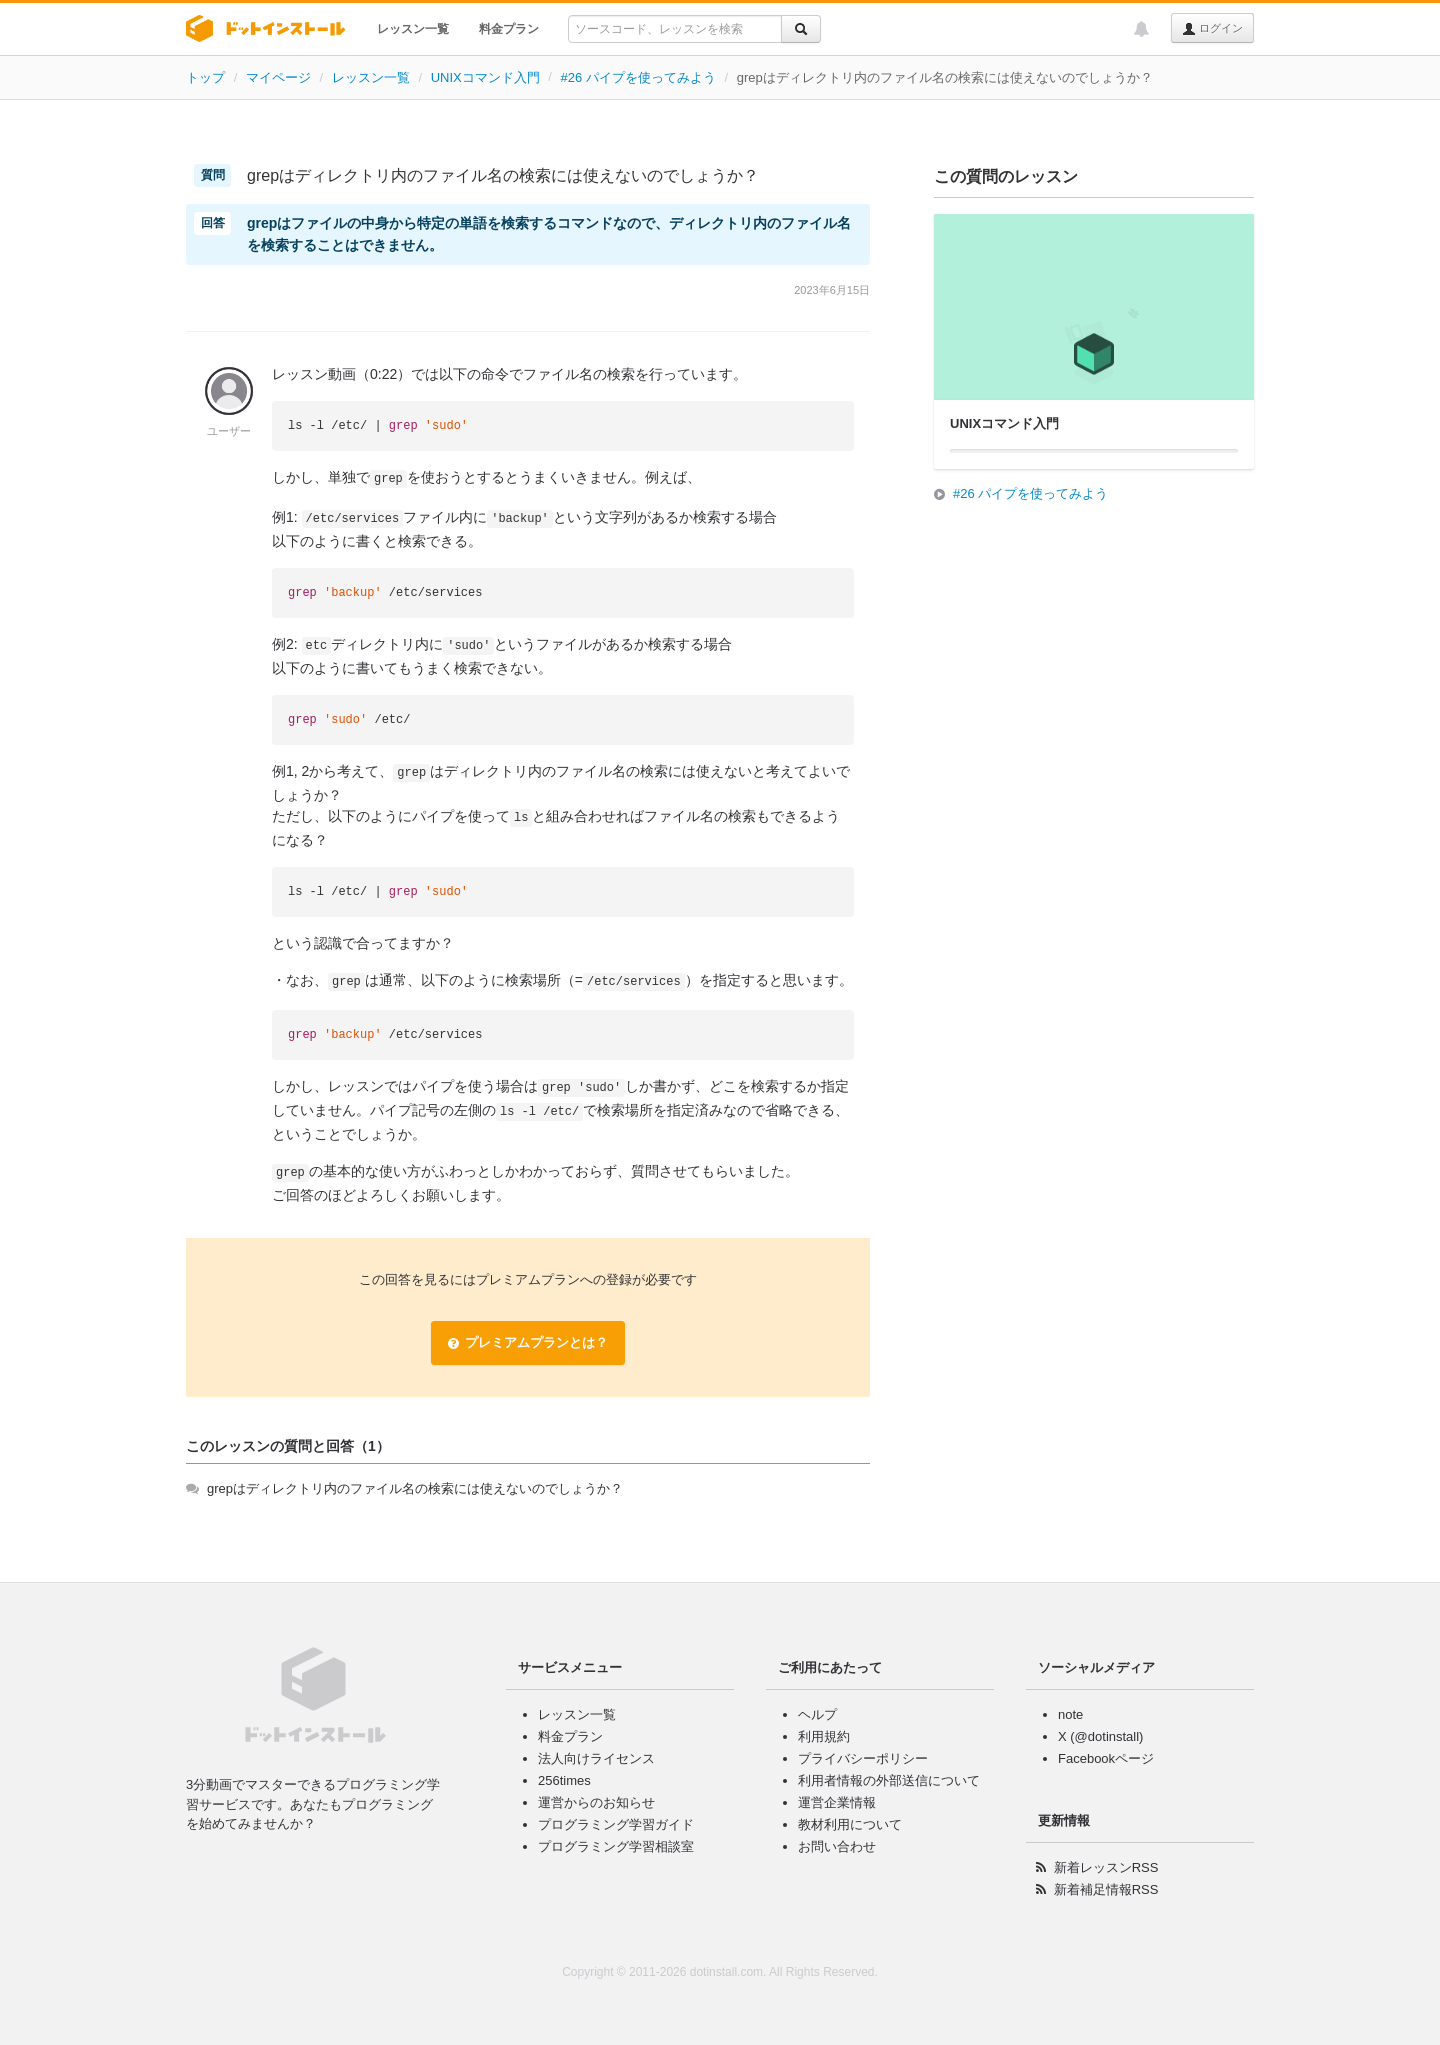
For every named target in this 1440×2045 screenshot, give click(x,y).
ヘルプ (817, 1714)
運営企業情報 (837, 1802)
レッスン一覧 (413, 29)
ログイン (1212, 29)
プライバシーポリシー (863, 1758)
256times (564, 1780)
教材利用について (850, 1824)
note (1070, 1714)
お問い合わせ (837, 1846)
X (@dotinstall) (1100, 1736)
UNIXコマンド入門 (485, 77)
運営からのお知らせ (596, 1802)
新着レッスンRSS (1106, 1867)
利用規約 (824, 1736)
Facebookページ (1106, 1758)
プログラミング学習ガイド (616, 1824)
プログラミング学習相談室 (616, 1846)
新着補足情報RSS (1106, 1889)
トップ (205, 77)
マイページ (278, 77)
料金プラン (509, 29)
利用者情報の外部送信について (889, 1780)
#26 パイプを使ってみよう (638, 77)
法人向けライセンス (596, 1758)
